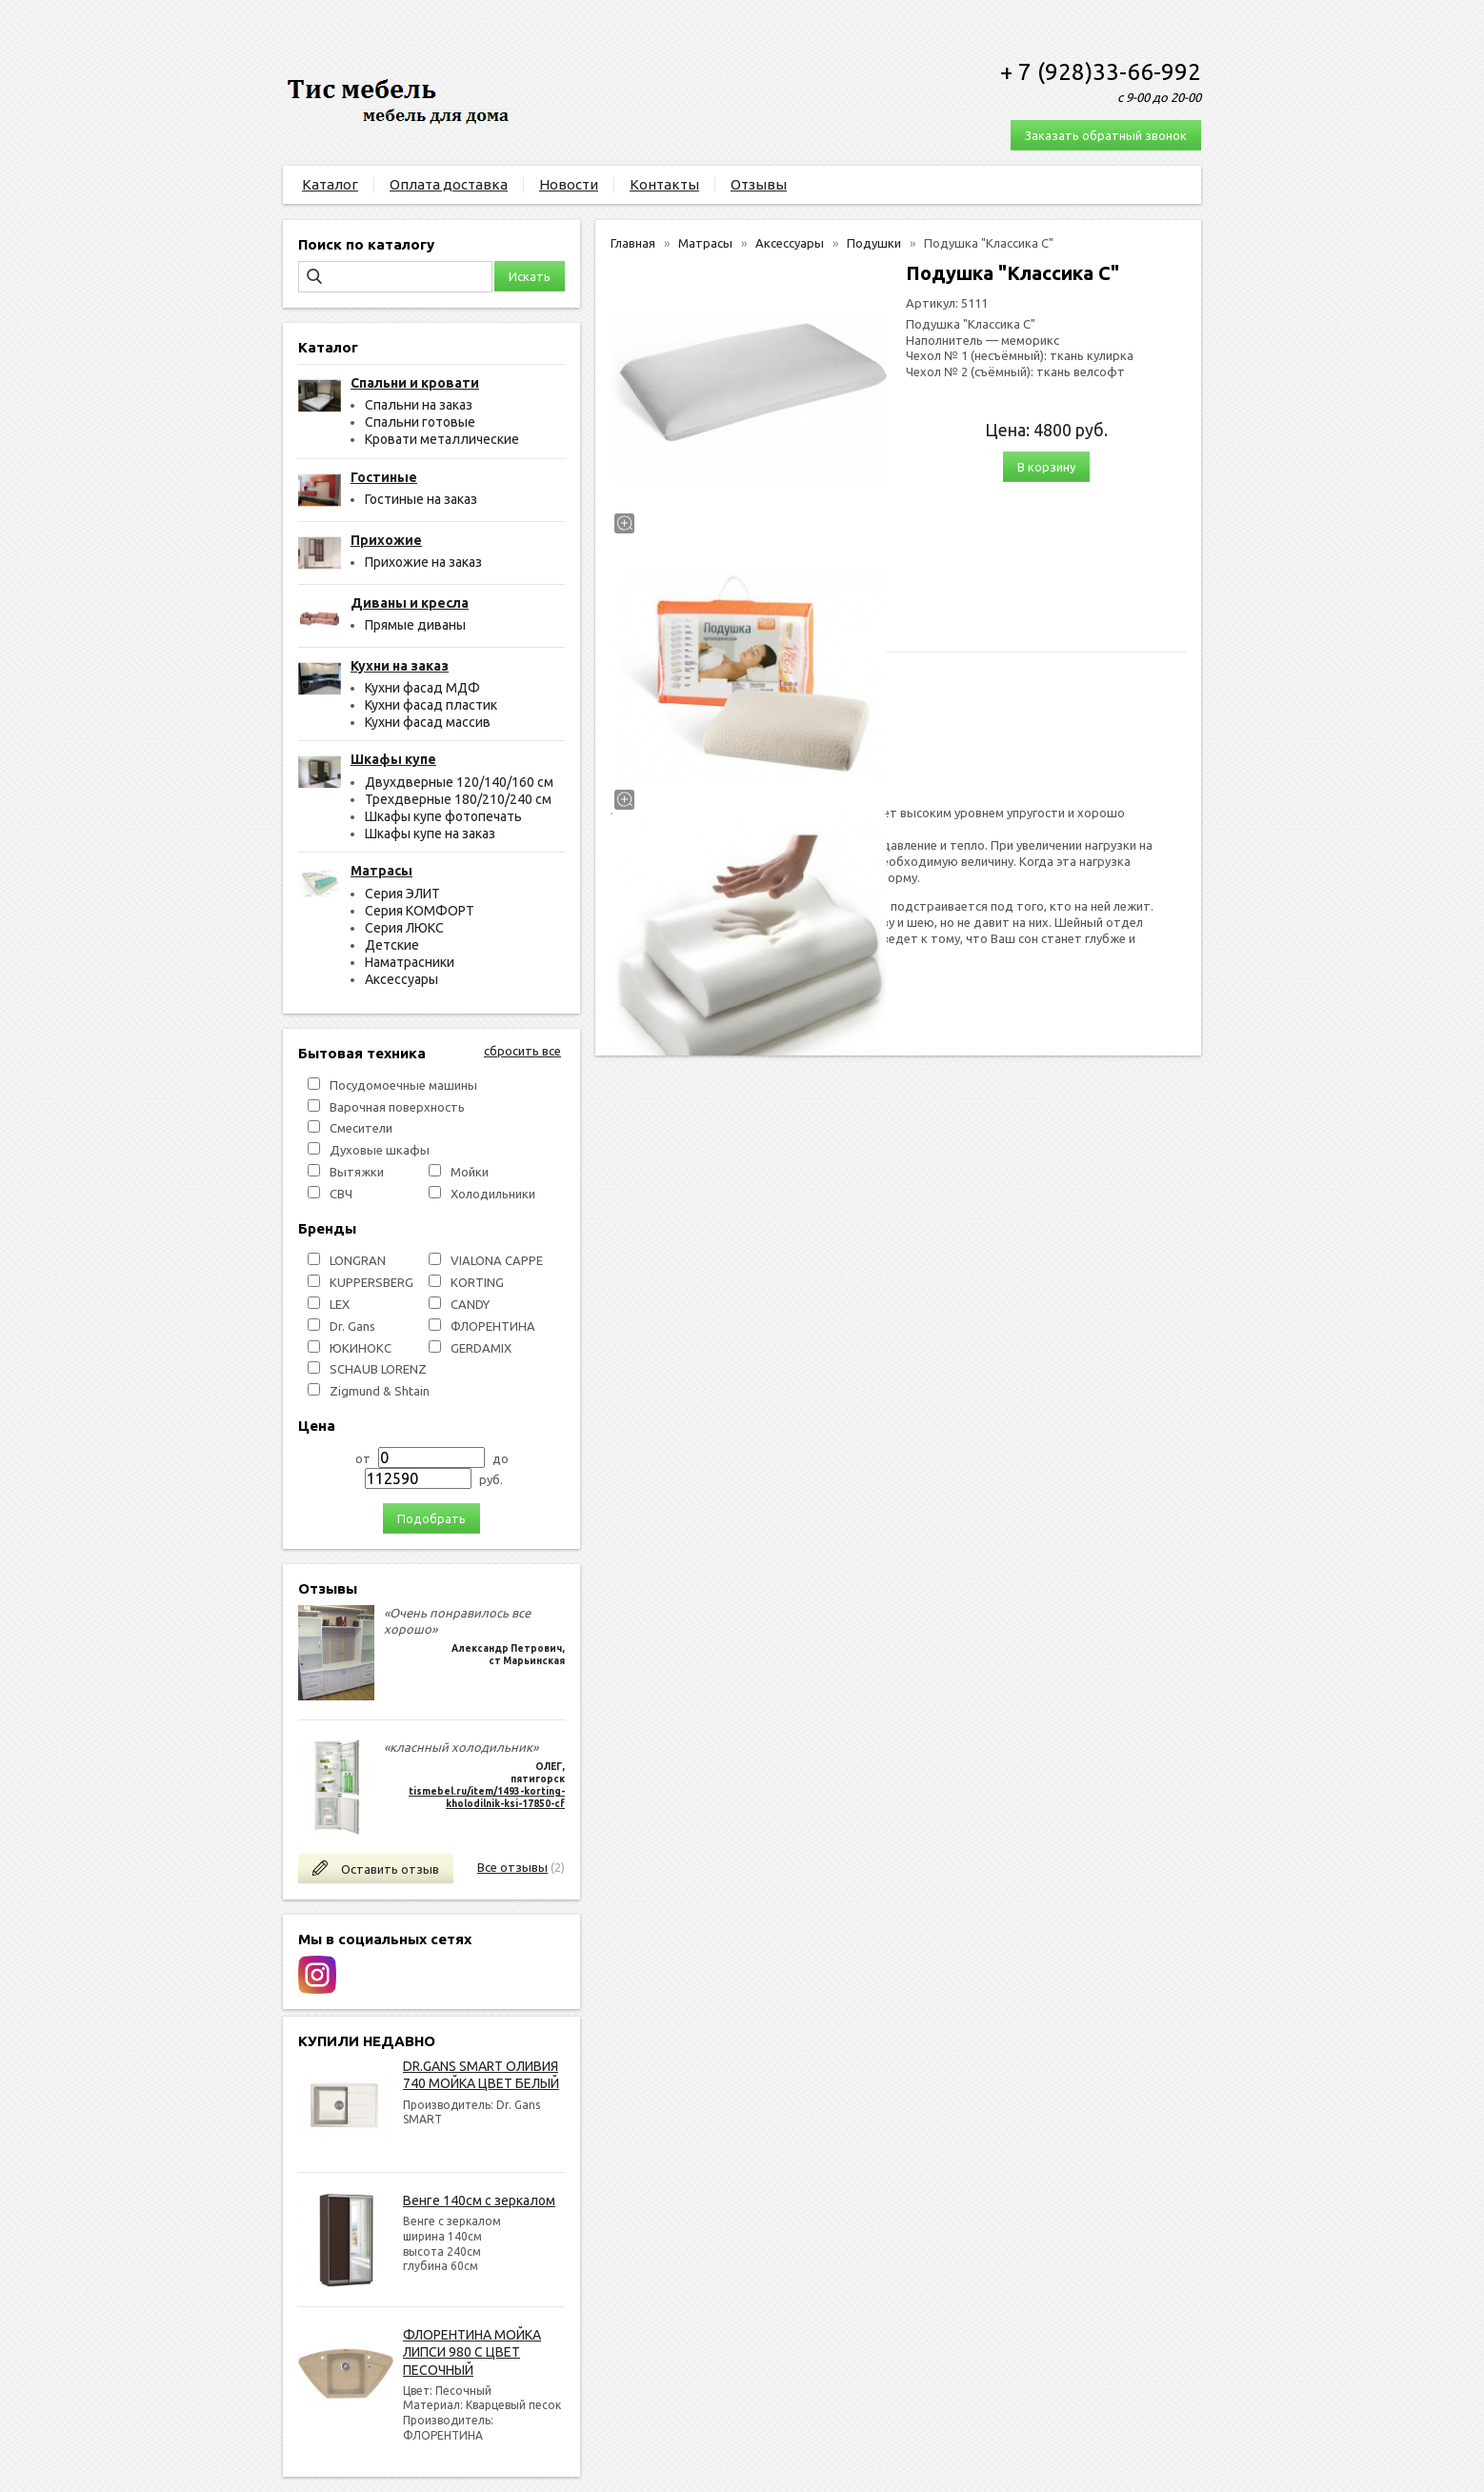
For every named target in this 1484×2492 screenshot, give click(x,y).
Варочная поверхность (397, 1107)
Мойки (470, 1171)
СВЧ (341, 1193)
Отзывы (759, 184)
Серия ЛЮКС (404, 927)
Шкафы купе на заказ (430, 833)
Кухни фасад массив (428, 722)
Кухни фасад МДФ (422, 687)
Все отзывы (512, 1867)
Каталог (330, 184)
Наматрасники (409, 962)
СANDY (470, 1304)
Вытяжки (357, 1171)
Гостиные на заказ (421, 499)
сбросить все (522, 1050)
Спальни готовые (420, 422)
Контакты (664, 184)
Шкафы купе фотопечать (443, 816)
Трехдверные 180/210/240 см (458, 799)
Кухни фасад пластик (431, 705)
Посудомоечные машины (403, 1085)
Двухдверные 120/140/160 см (459, 782)
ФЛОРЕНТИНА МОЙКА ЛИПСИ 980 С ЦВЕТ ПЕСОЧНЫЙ (472, 2352)
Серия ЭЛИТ (402, 893)
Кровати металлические (442, 439)
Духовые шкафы (380, 1149)
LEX (340, 1304)
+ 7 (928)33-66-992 (1100, 72)
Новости (568, 184)
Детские (392, 945)
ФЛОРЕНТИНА (493, 1326)
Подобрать (431, 1518)
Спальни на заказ (418, 404)
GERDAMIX (481, 1348)
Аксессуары (401, 979)
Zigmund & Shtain (380, 1390)
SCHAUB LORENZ (378, 1369)
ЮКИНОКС (360, 1348)
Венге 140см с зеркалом (479, 2200)
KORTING (477, 1282)
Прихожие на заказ (423, 562)
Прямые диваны (415, 625)
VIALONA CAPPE (497, 1260)
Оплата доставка (449, 184)
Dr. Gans (352, 1326)
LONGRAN (358, 1260)
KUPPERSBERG (371, 1282)
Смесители (361, 1128)
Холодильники (493, 1193)
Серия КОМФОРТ (419, 910)
